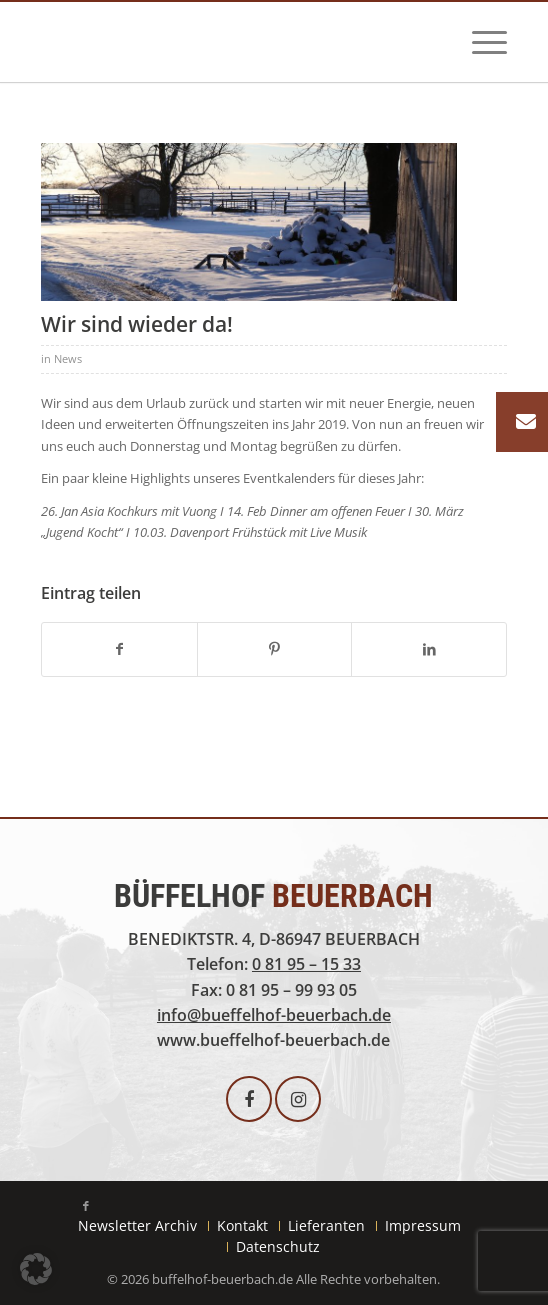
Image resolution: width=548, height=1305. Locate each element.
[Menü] (479, 42)
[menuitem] (479, 42)
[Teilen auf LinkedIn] (429, 649)
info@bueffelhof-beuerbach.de (274, 1015)
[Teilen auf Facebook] (119, 649)
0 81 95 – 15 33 (306, 964)
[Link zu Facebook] (86, 1206)
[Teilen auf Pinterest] (275, 649)
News (68, 359)
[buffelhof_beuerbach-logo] (227, 44)
